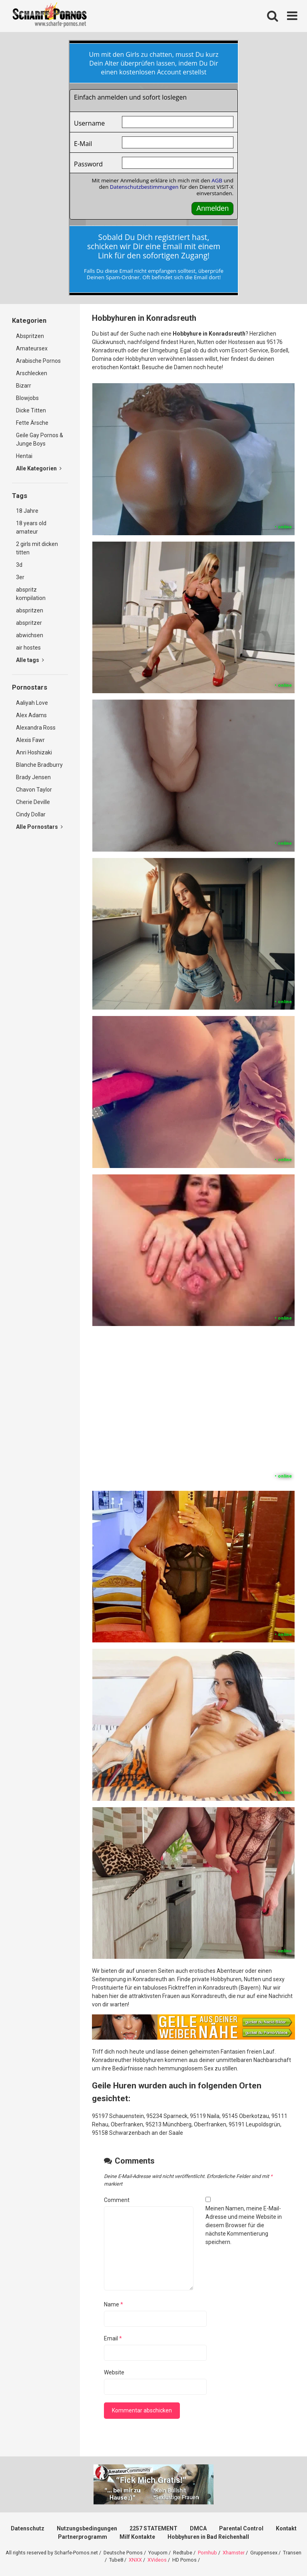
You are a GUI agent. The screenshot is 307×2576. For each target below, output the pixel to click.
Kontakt (286, 2528)
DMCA (198, 2528)
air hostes (28, 647)
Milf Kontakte (137, 2537)
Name (113, 2304)
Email (113, 2338)
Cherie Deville (33, 802)
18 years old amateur (31, 527)
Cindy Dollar (31, 814)
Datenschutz (27, 2528)
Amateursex (32, 348)
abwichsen (29, 635)
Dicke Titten (31, 410)
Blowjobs (27, 398)
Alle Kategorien (39, 468)
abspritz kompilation (31, 593)
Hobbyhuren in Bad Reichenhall (208, 2537)
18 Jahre (27, 511)
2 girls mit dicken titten (37, 548)
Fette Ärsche (32, 423)
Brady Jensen (33, 777)
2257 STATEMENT (153, 2528)
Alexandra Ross (36, 727)
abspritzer (29, 623)
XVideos (157, 2560)
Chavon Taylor (34, 789)
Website (114, 2372)
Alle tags (30, 660)
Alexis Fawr (30, 740)
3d (19, 565)
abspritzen (29, 610)
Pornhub (207, 2553)
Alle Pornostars (39, 827)
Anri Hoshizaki (34, 752)
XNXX (135, 2560)
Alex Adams (31, 715)
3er (20, 577)
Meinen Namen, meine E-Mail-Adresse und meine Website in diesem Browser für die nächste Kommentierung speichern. (243, 2225)
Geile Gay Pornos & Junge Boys (39, 439)
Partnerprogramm (82, 2537)
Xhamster (234, 2553)
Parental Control (241, 2528)
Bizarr (23, 385)
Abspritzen (30, 336)
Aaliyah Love (32, 703)
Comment (117, 2200)
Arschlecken (31, 373)
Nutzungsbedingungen (87, 2528)
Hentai (24, 456)
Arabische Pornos (38, 361)
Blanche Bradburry (39, 765)
